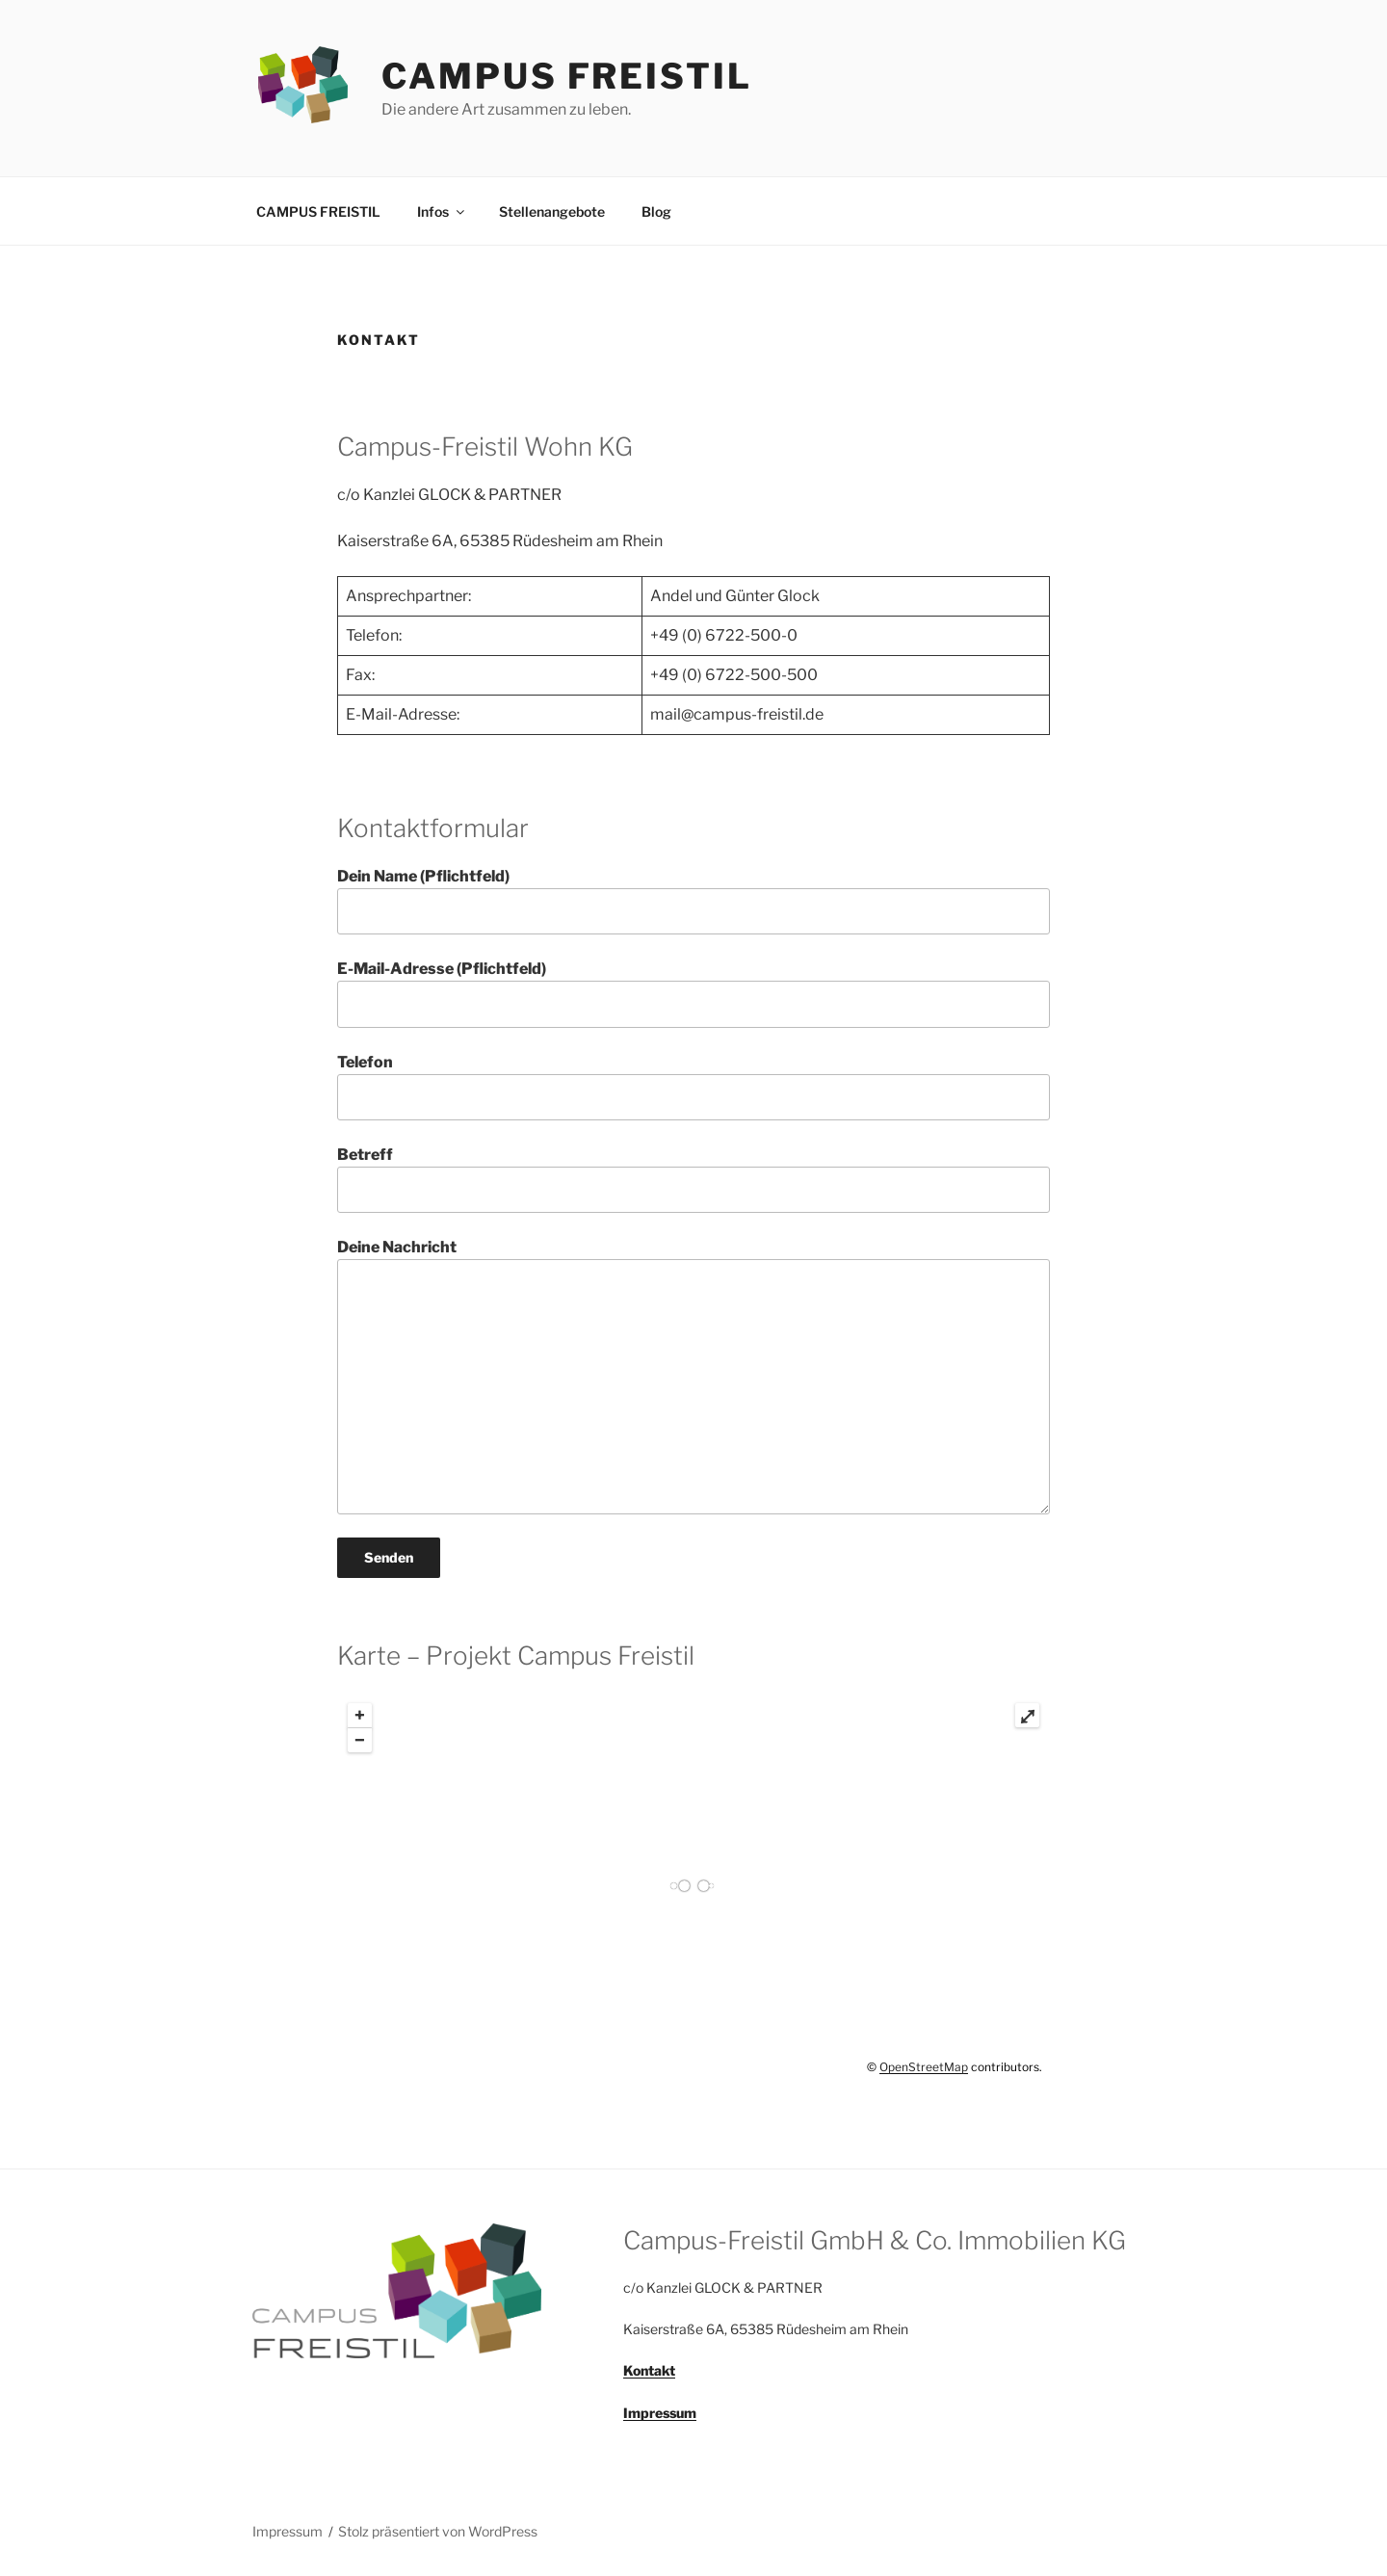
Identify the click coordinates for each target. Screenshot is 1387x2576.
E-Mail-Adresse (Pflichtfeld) (693, 993)
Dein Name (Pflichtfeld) (693, 900)
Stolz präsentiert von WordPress (437, 2531)
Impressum (287, 2531)
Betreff (693, 1179)
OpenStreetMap (923, 2067)
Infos (442, 211)
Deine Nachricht (693, 1375)
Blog (656, 211)
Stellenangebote (552, 211)
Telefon (693, 1086)
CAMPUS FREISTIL (566, 76)
